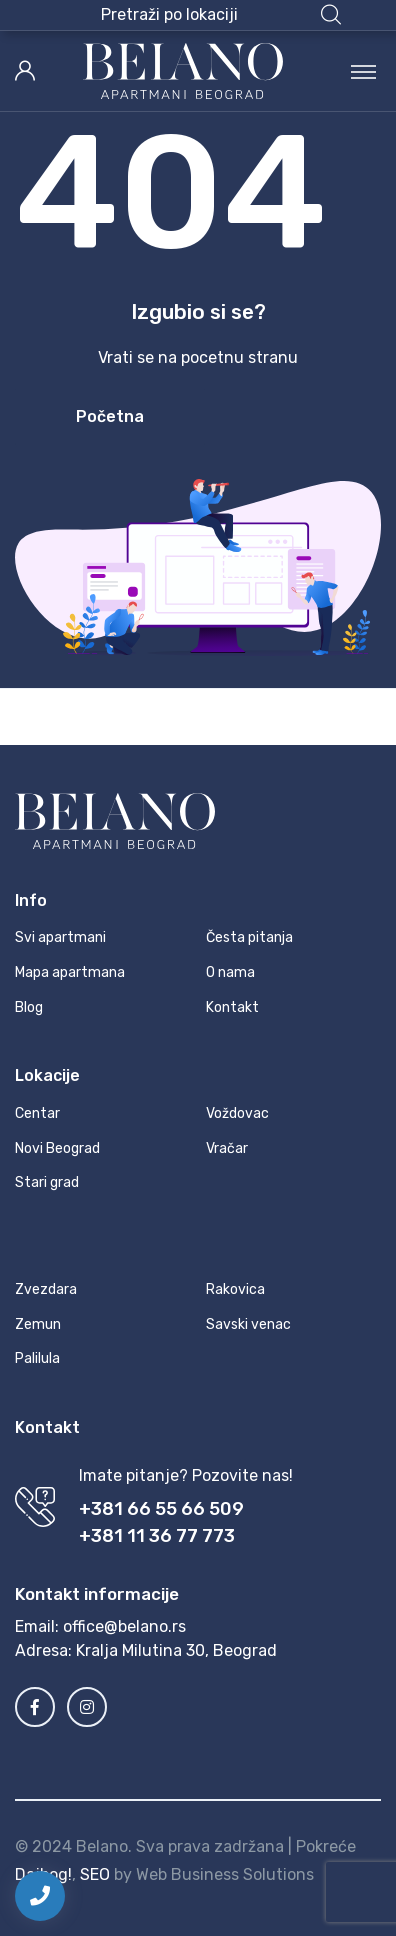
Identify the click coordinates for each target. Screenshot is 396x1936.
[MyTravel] (183, 71)
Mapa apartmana (70, 972)
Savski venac (248, 1324)
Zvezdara (46, 1289)
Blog (29, 1007)
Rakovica (235, 1289)
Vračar (227, 1148)
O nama (230, 972)
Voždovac (237, 1113)
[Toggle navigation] (363, 71)
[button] (221, 15)
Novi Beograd (57, 1148)
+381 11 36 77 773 (157, 1536)
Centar (37, 1113)
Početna (110, 416)
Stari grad (47, 1182)
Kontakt (232, 1007)
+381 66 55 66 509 (161, 1509)
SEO (95, 1874)
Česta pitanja (249, 937)
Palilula (37, 1358)
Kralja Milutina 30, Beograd (176, 1650)
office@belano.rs (124, 1626)
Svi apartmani (60, 937)
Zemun (38, 1324)
